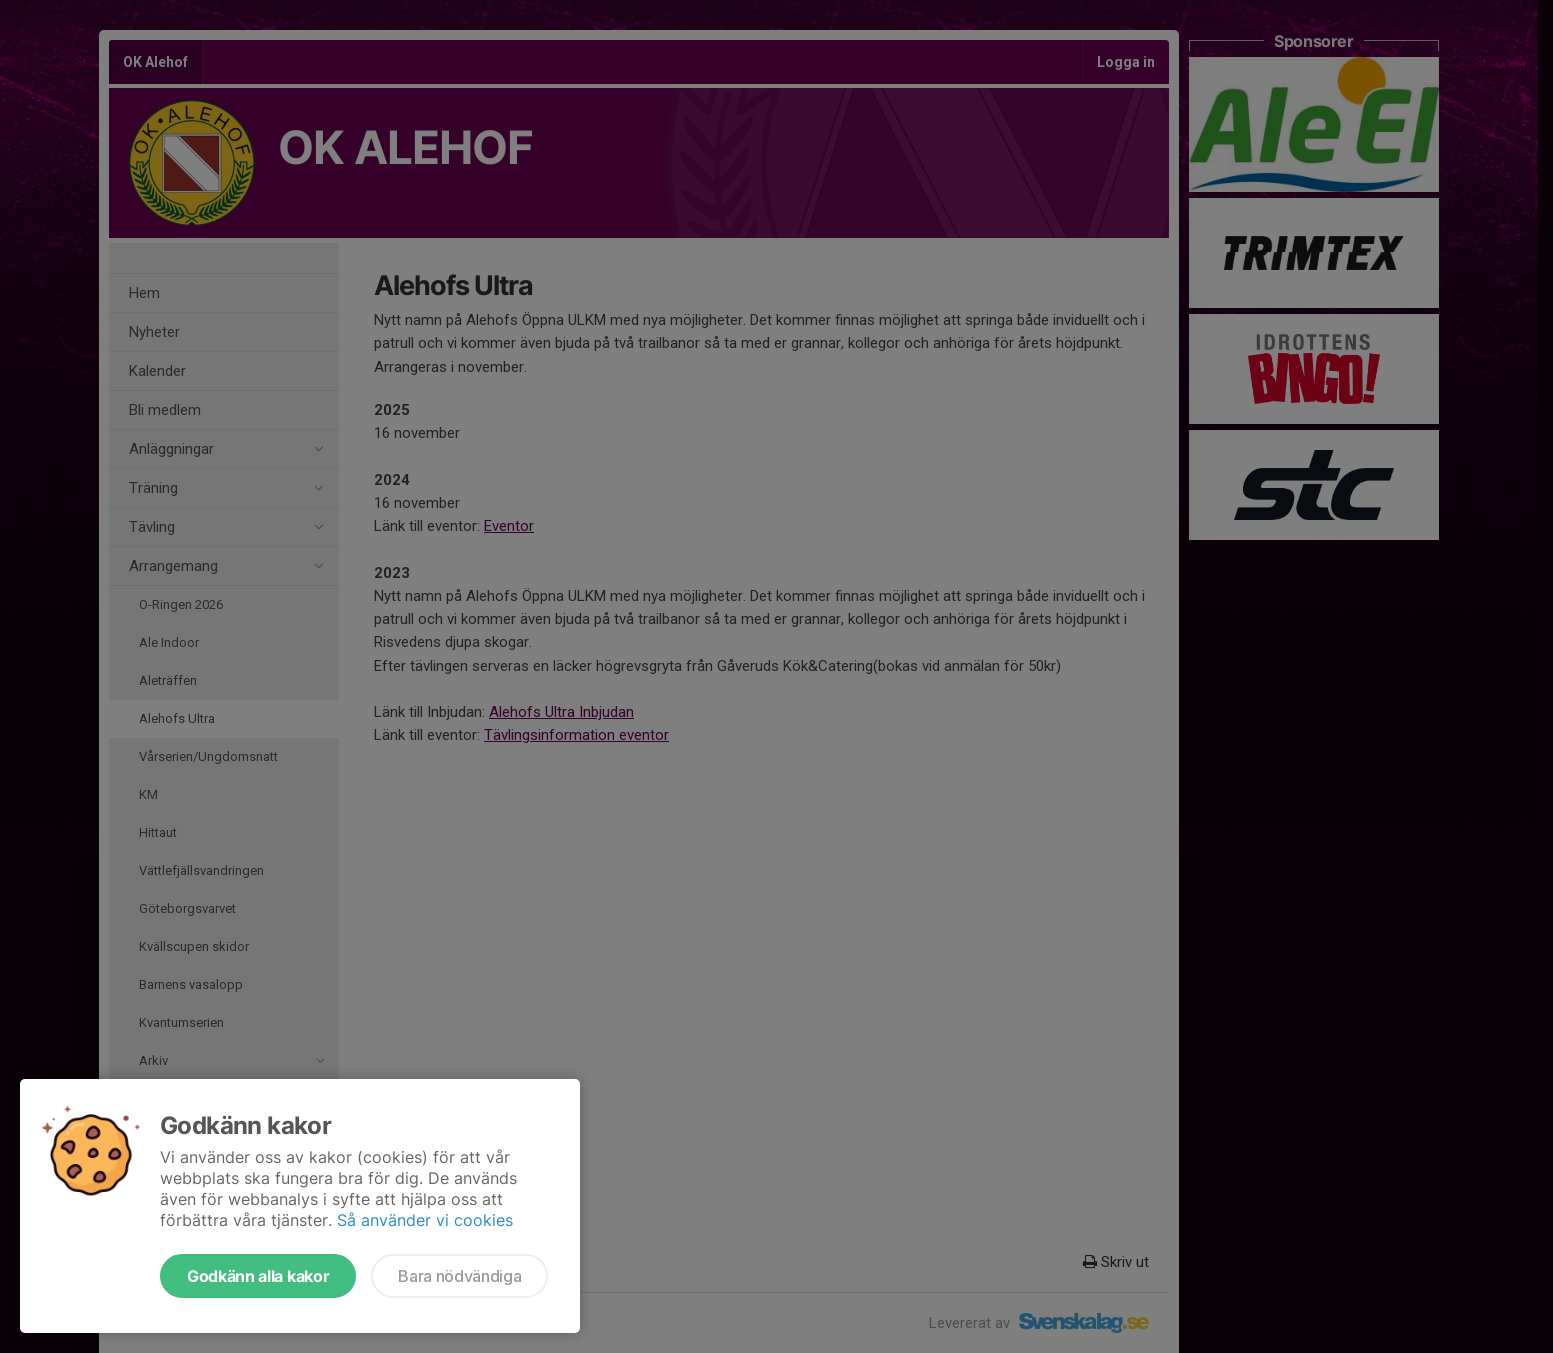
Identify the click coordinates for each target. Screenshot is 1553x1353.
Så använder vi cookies (425, 1220)
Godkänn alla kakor (258, 1276)
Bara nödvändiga (459, 1276)
